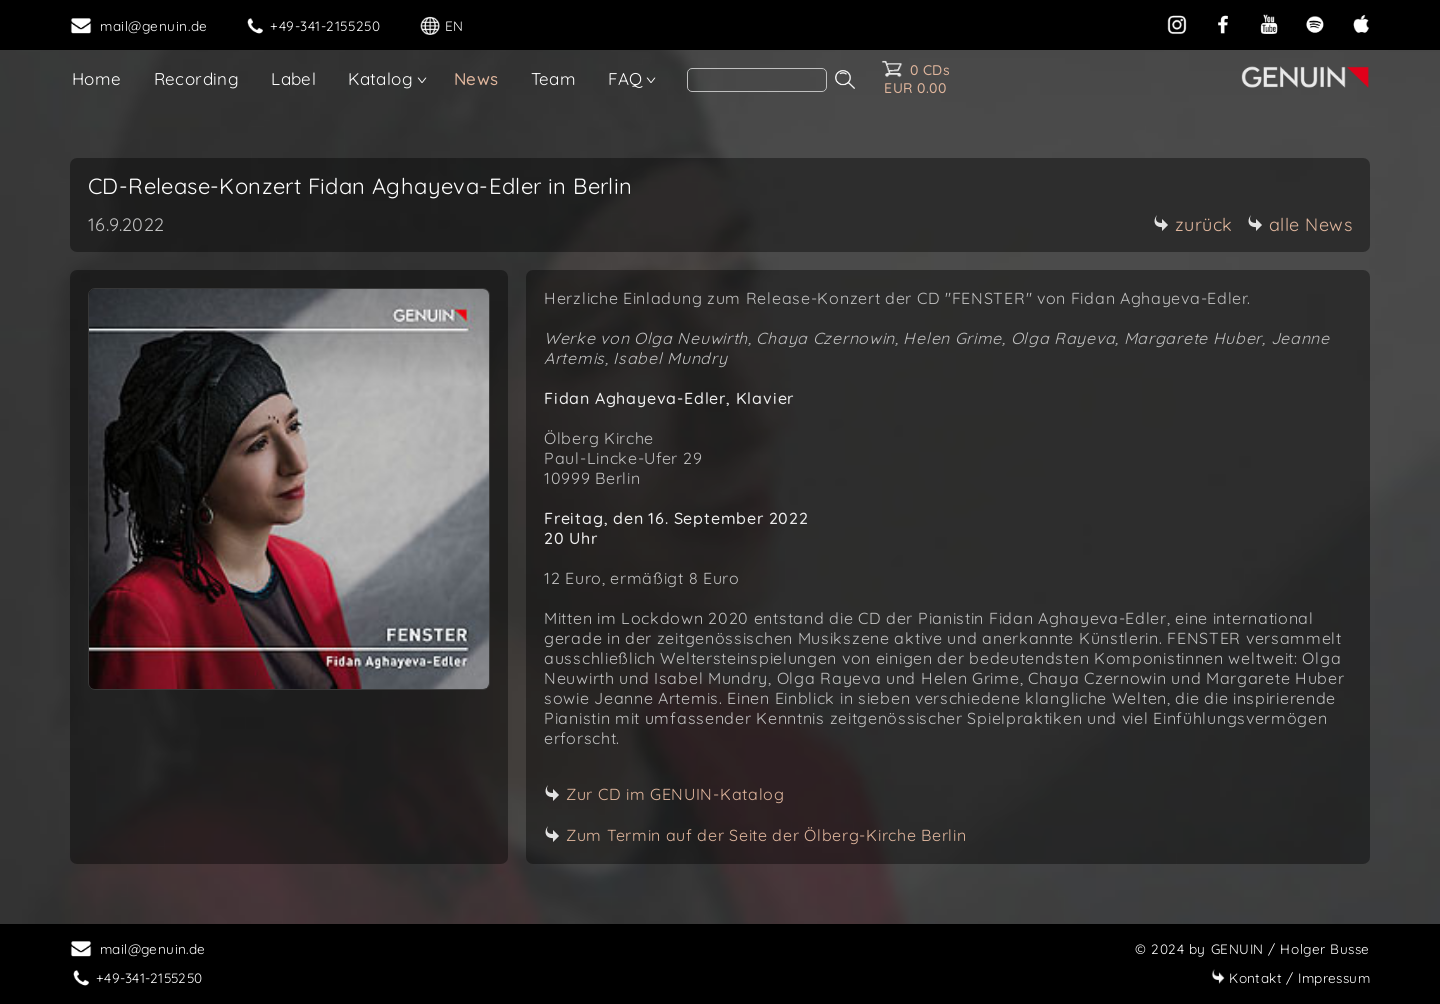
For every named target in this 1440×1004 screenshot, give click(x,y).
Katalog (380, 78)
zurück (1193, 224)
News (476, 78)
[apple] (1361, 22)
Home (97, 78)
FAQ (625, 78)
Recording (197, 78)
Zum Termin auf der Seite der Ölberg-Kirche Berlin (766, 835)
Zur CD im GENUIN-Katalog (675, 794)
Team (554, 78)
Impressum (1290, 977)
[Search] (757, 80)
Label (293, 78)
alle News (1300, 224)
